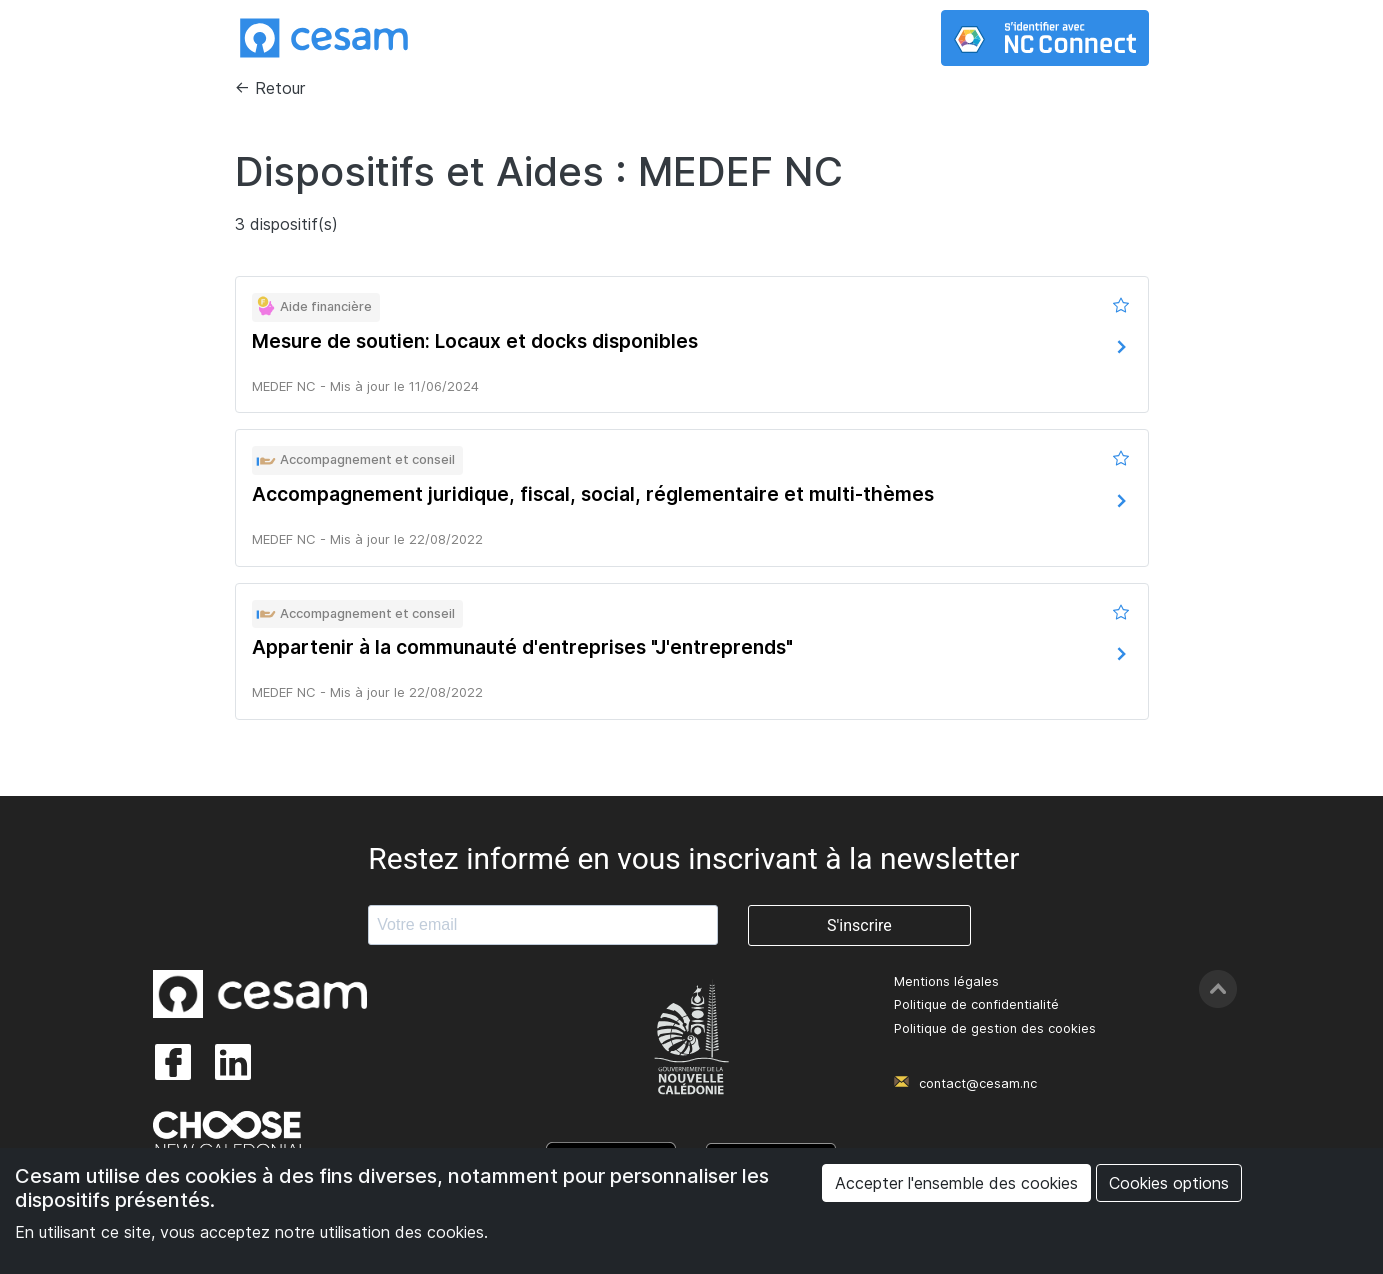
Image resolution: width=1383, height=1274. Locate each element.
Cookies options (1169, 1183)
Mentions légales (946, 981)
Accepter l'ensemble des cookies (956, 1183)
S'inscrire (859, 925)
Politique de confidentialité (976, 1004)
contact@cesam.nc (978, 1083)
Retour (280, 88)
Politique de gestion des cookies (995, 1028)
